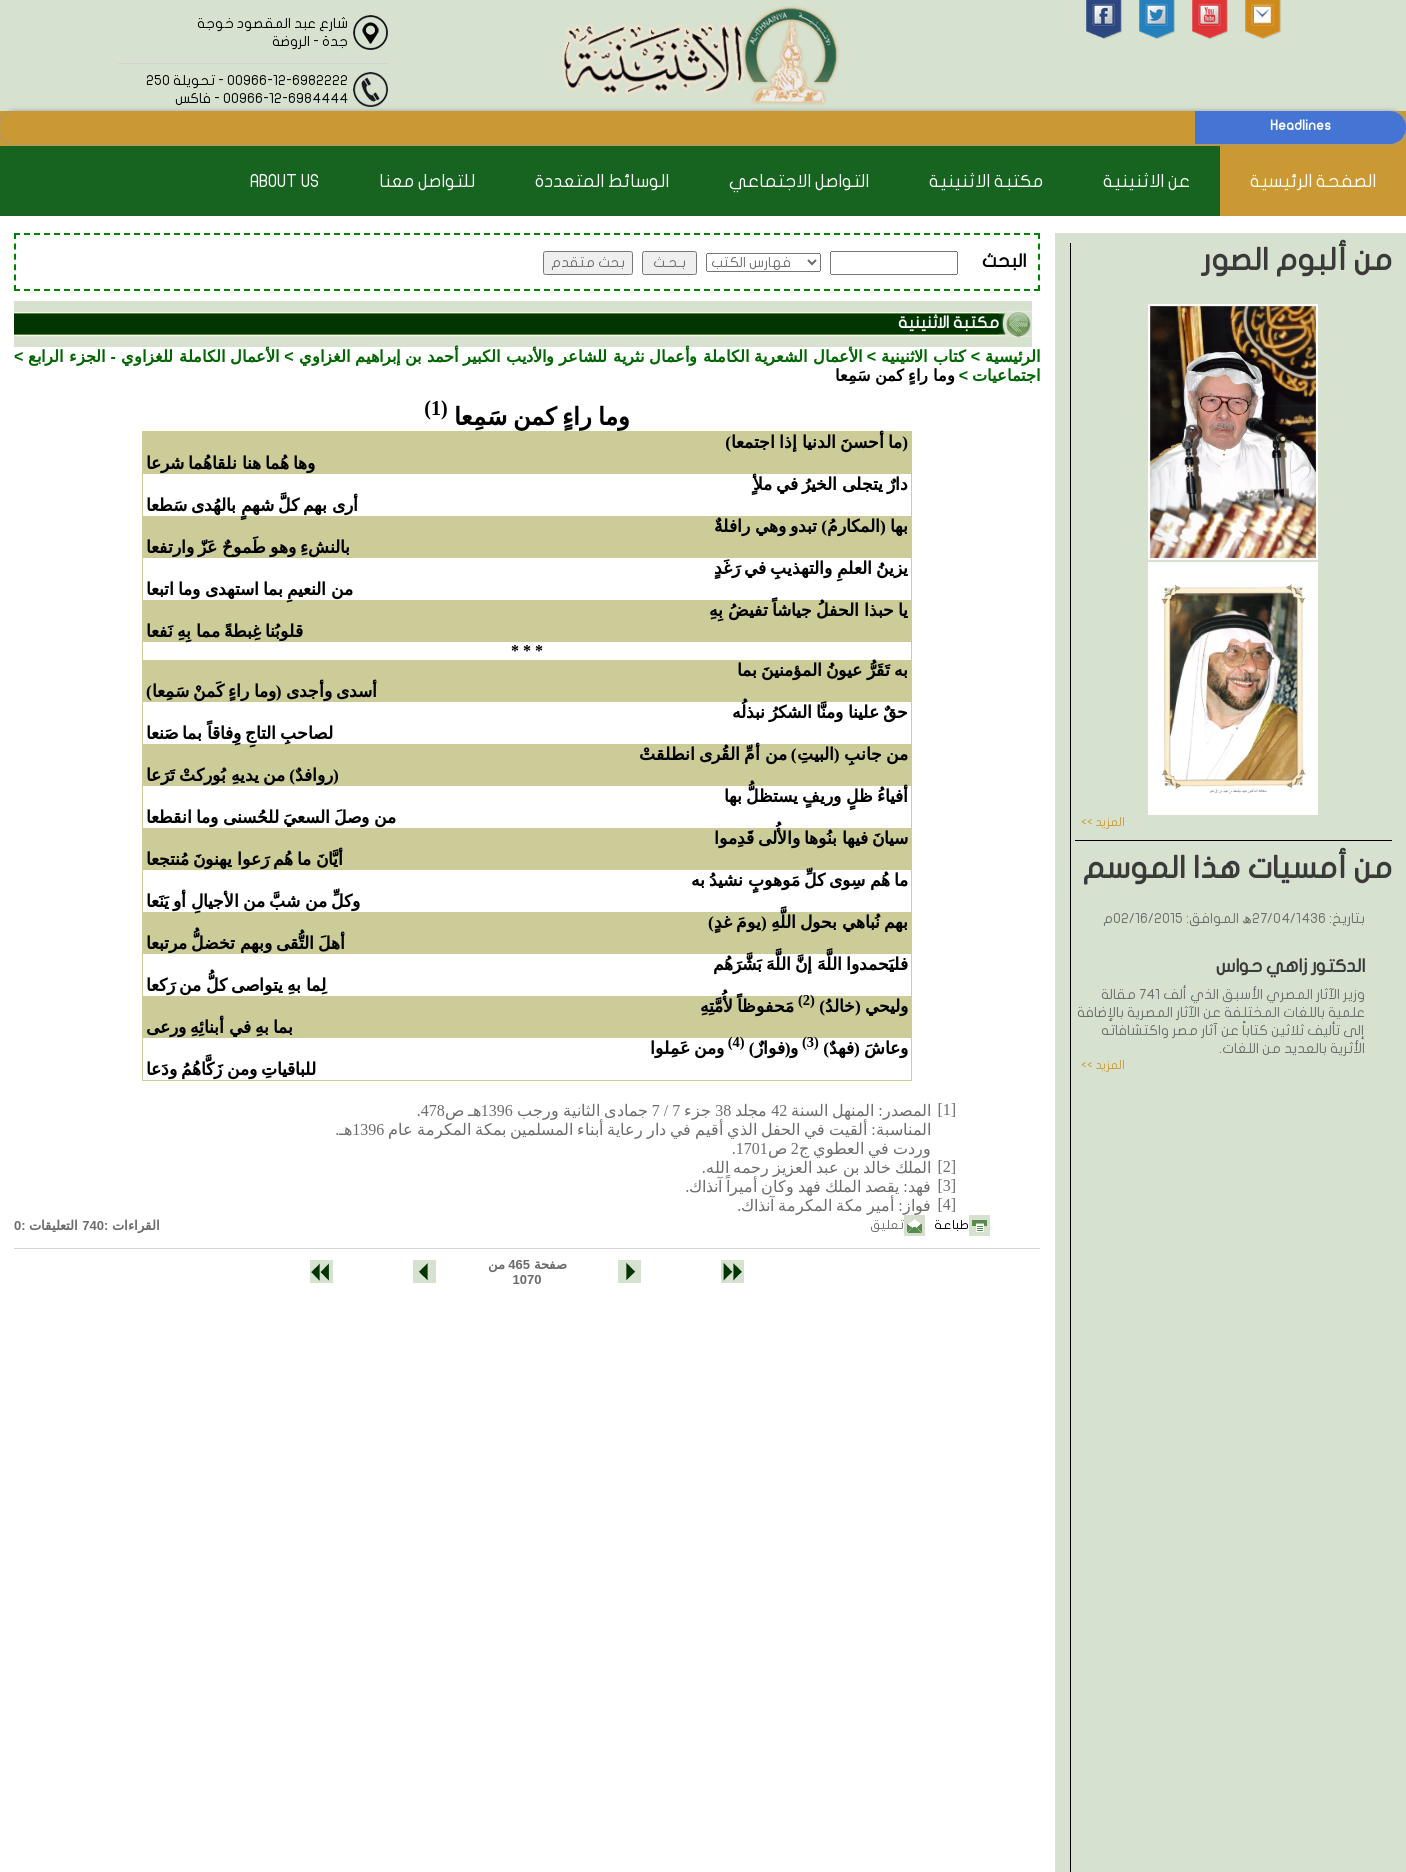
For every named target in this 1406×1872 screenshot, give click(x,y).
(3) (810, 1042)
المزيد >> (1103, 822)
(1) (435, 408)
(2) (806, 1000)
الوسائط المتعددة (602, 181)
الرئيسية (1012, 356)
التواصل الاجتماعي (799, 181)
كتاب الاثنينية (923, 356)
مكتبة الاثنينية (986, 181)
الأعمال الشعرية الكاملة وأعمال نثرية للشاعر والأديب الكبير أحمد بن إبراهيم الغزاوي (580, 356)
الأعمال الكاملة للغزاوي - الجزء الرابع (153, 356)
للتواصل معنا (427, 181)
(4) (736, 1042)
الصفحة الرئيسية (1313, 181)
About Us (284, 181)
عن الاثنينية (1146, 181)
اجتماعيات (1006, 375)
